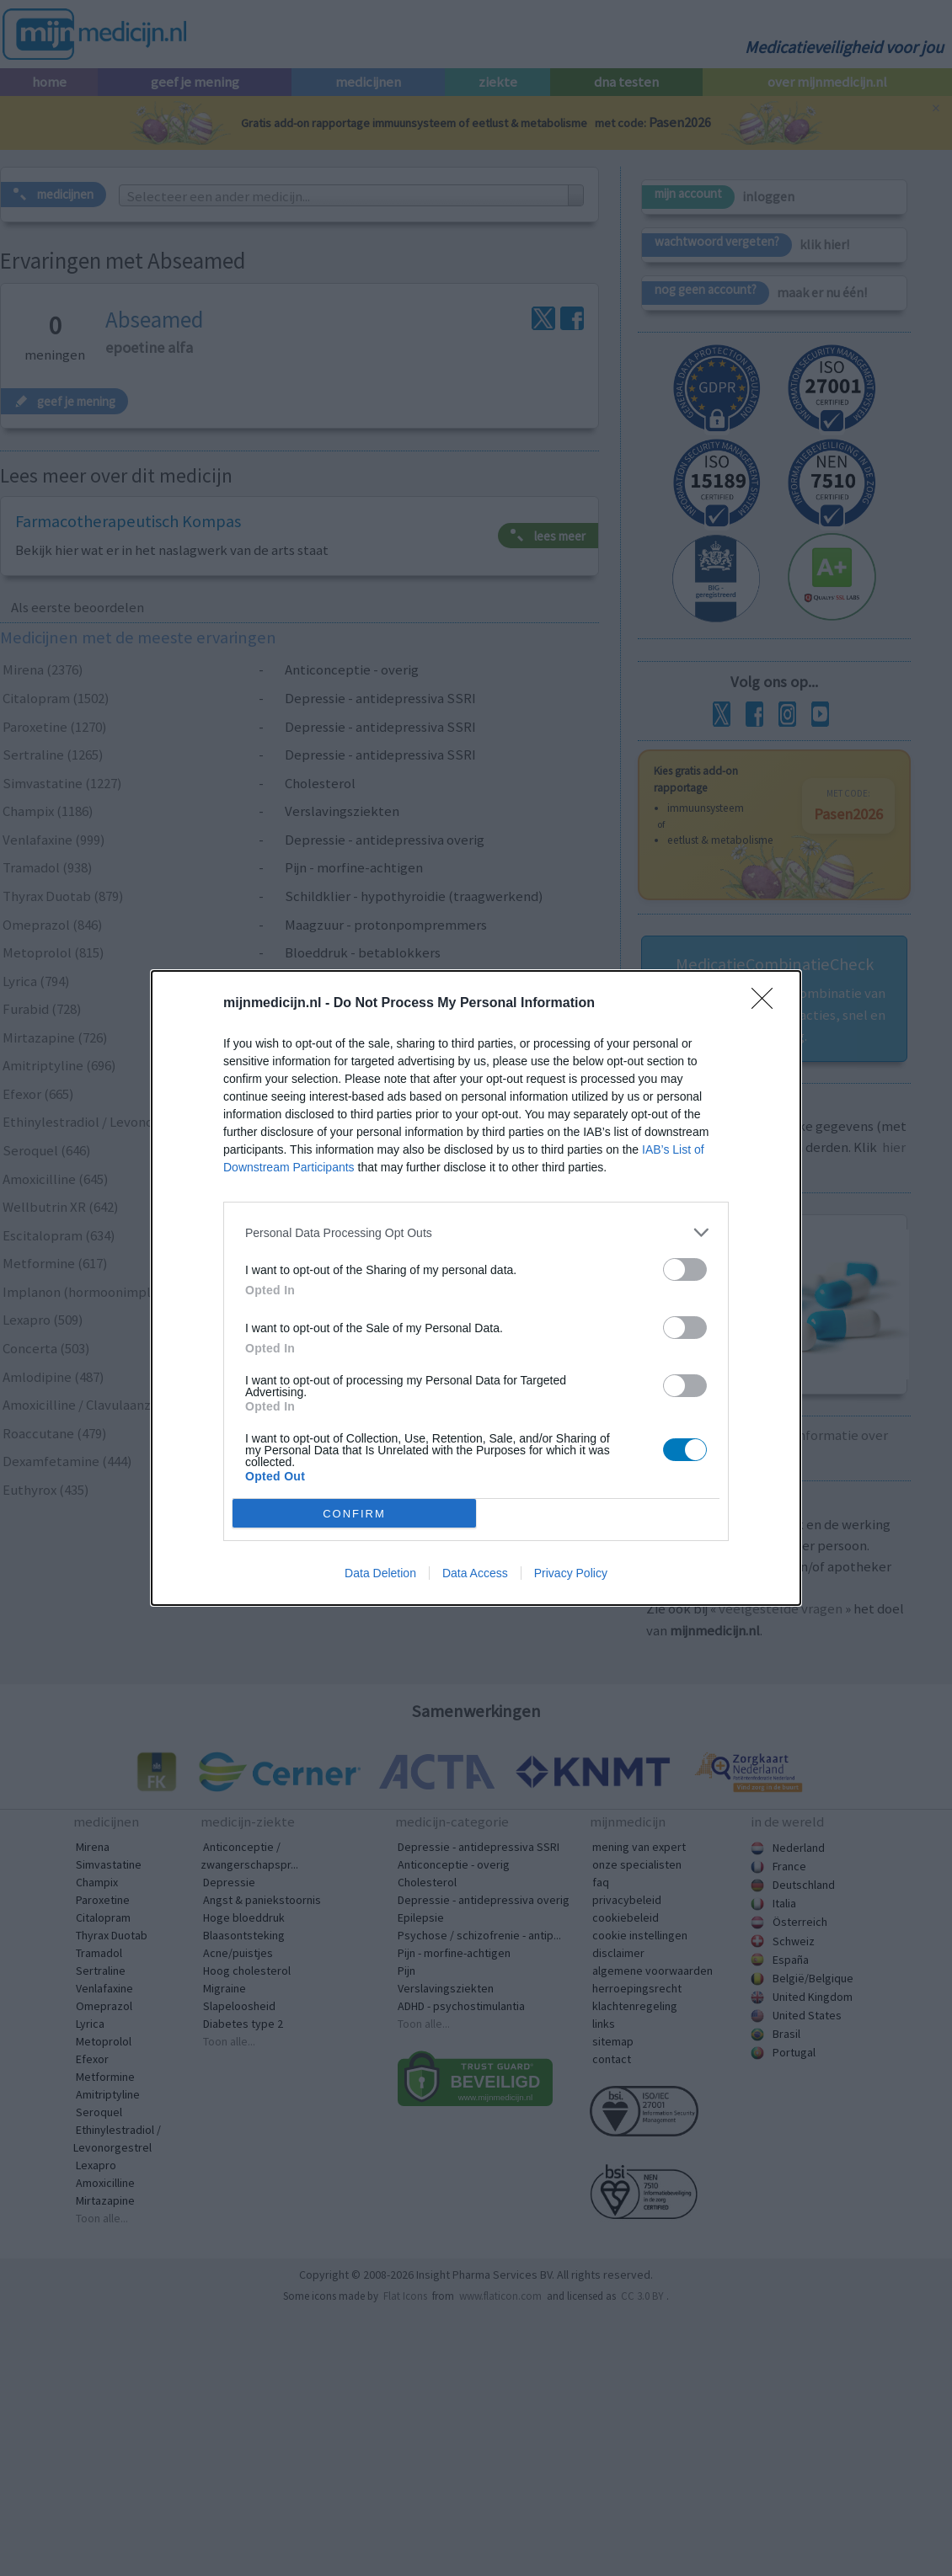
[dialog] (476, 1288)
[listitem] (476, 1232)
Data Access (475, 1573)
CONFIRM (354, 1513)
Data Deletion (380, 1573)
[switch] (685, 1269)
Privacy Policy (570, 1573)
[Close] (767, 1004)
